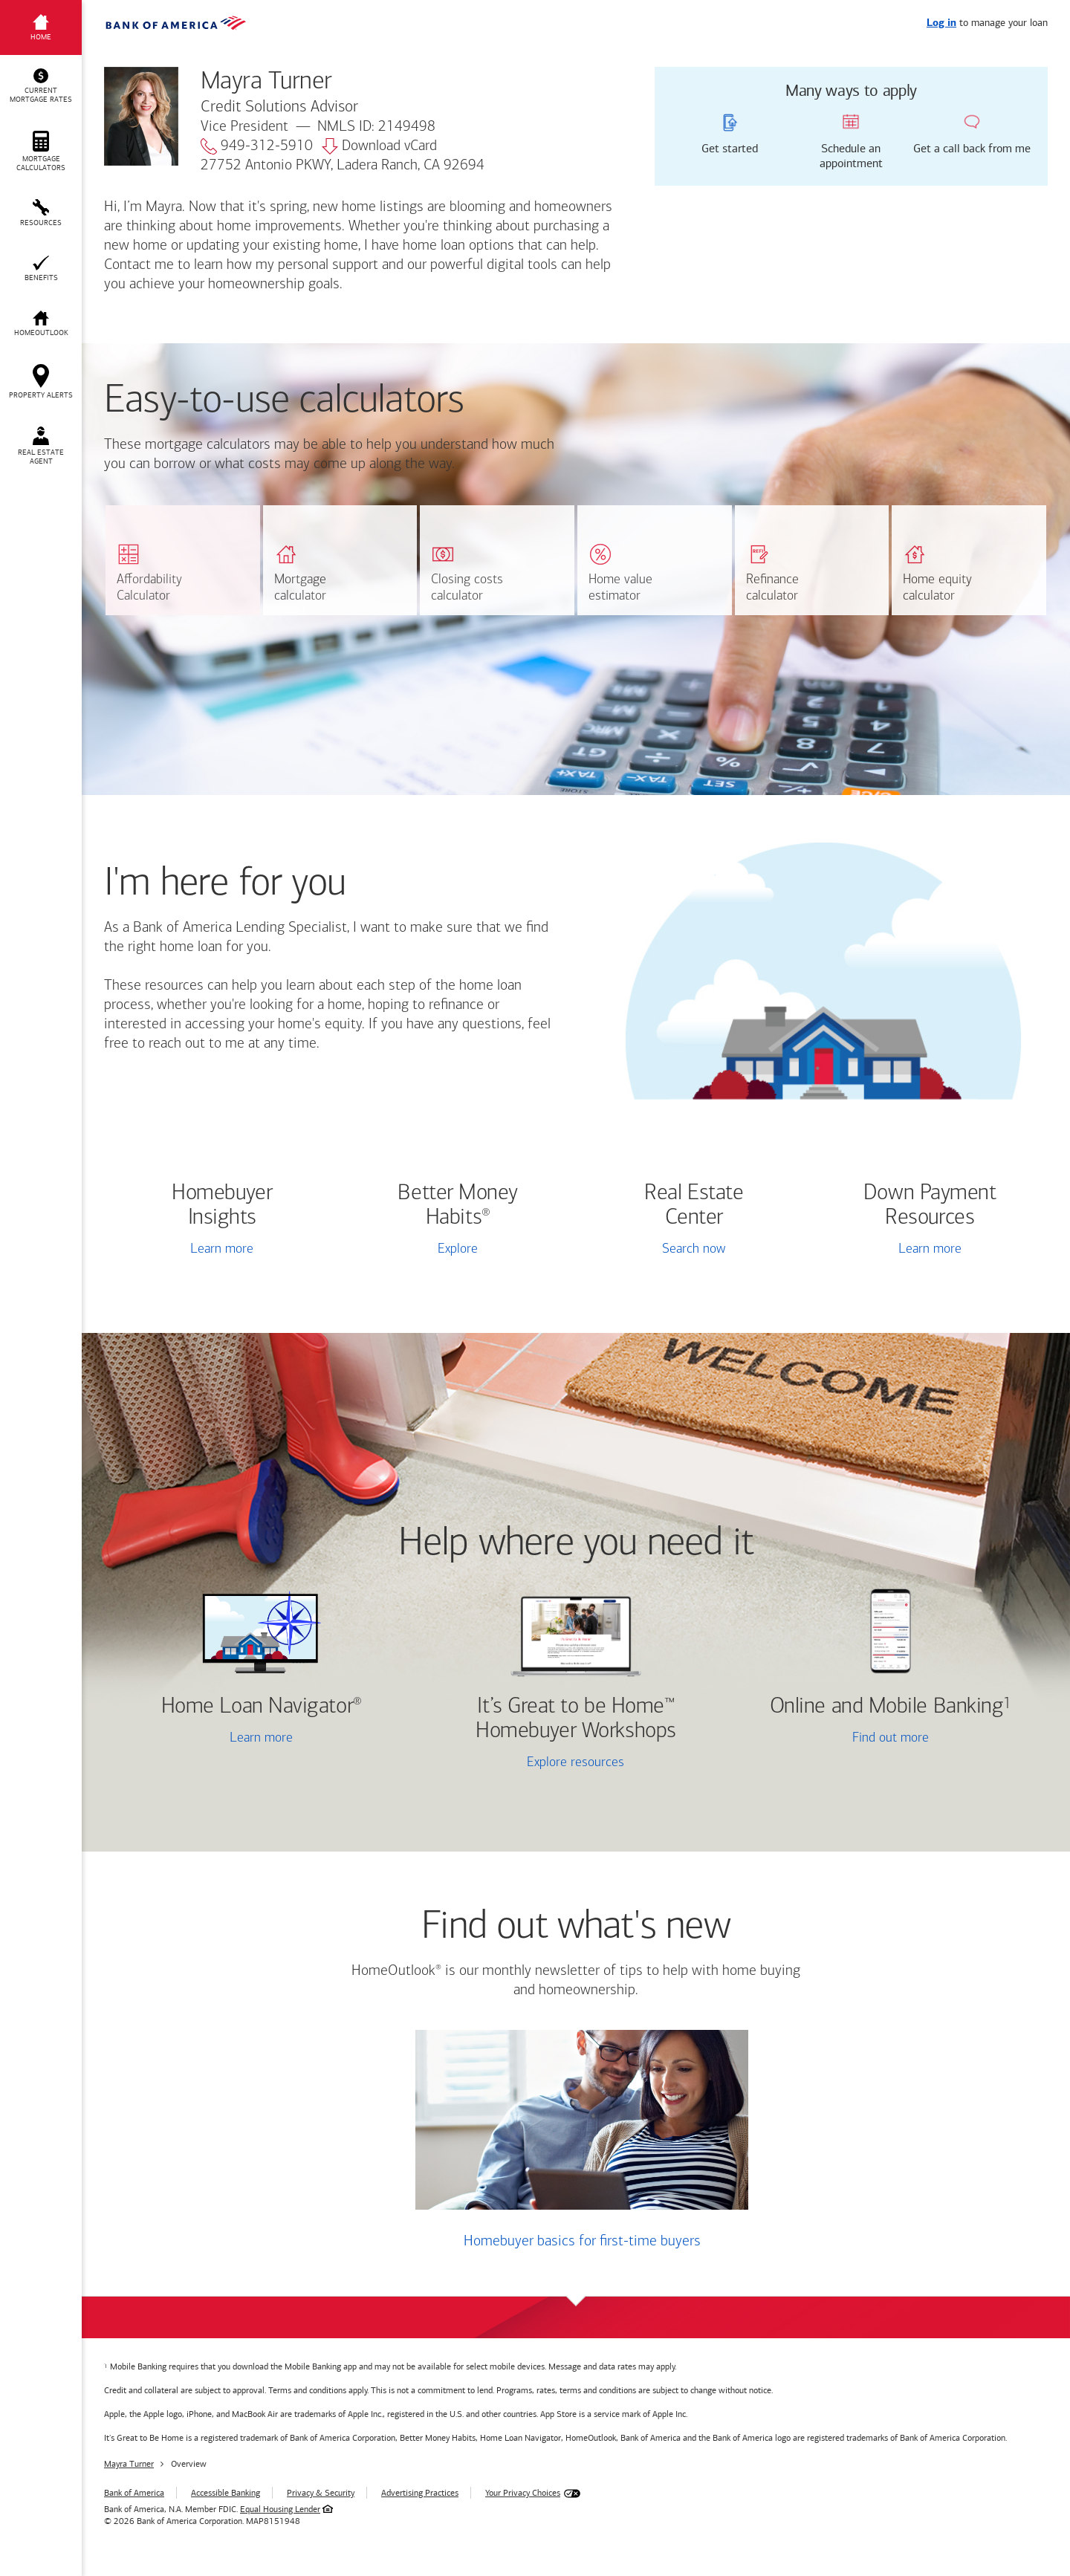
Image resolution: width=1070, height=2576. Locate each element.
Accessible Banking (225, 2493)
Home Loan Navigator (261, 1707)
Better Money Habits (458, 1206)
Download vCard (379, 146)
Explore (458, 1249)
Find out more (837, 1739)
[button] (41, 86)
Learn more (221, 1249)
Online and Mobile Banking (887, 1707)
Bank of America (134, 2493)
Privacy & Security (320, 2493)
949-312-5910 (257, 146)
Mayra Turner (129, 2464)
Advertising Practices (419, 2493)
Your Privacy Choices (522, 2493)
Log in (941, 23)
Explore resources (575, 1763)
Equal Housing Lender (280, 2509)
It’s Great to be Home (575, 1719)
